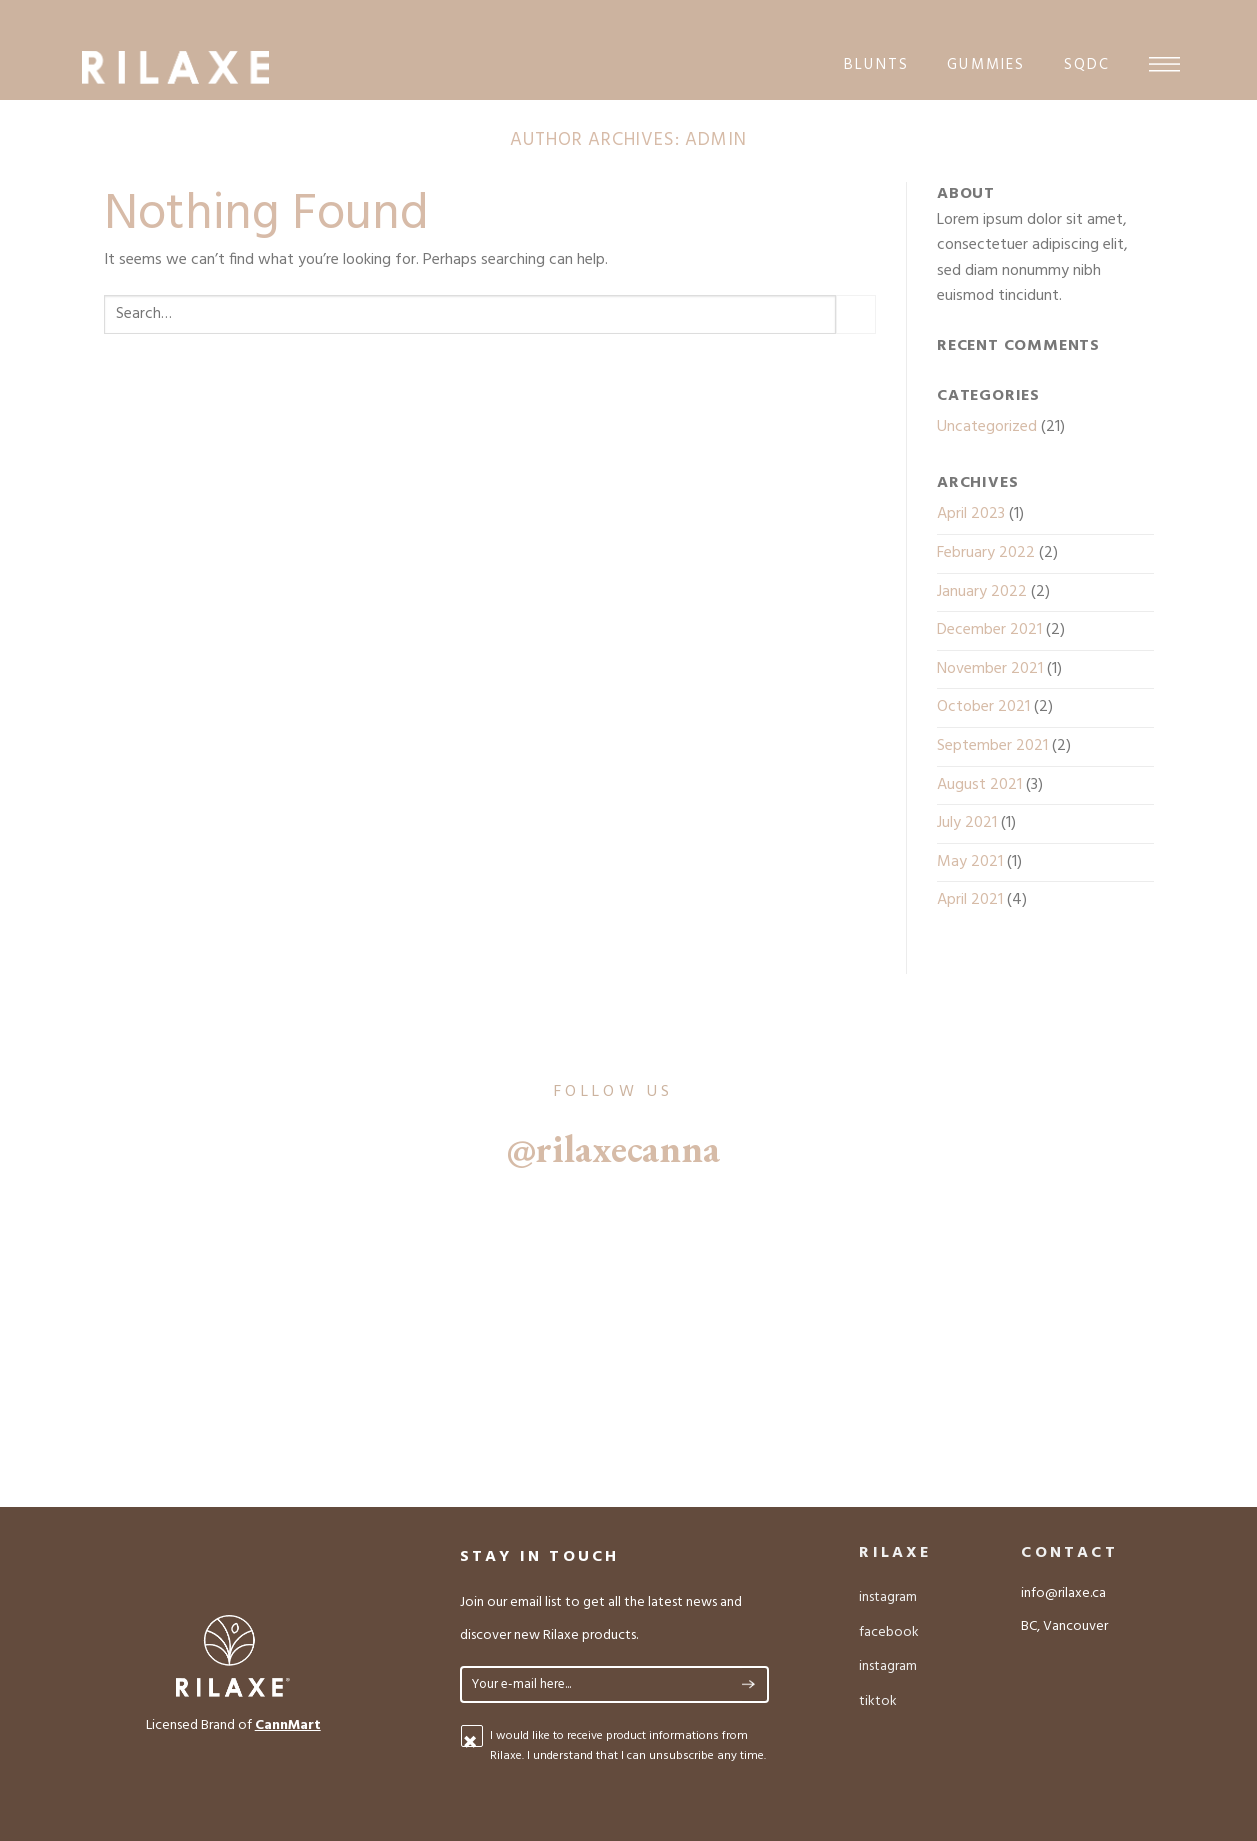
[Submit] (856, 314)
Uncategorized (987, 427)
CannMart (288, 1725)
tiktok (878, 1701)
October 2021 (983, 707)
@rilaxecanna (613, 1148)
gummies (986, 65)
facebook (889, 1632)
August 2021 (979, 785)
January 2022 (982, 592)
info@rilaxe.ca (1063, 1593)
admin (716, 140)
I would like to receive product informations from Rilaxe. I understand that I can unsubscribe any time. (628, 1746)
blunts (876, 65)
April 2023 (971, 514)
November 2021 (990, 669)
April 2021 (970, 900)
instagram (888, 1597)
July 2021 (967, 823)
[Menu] (1164, 64)
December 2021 (989, 630)
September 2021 (992, 746)
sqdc (1087, 65)
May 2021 (970, 862)
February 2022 (986, 553)
